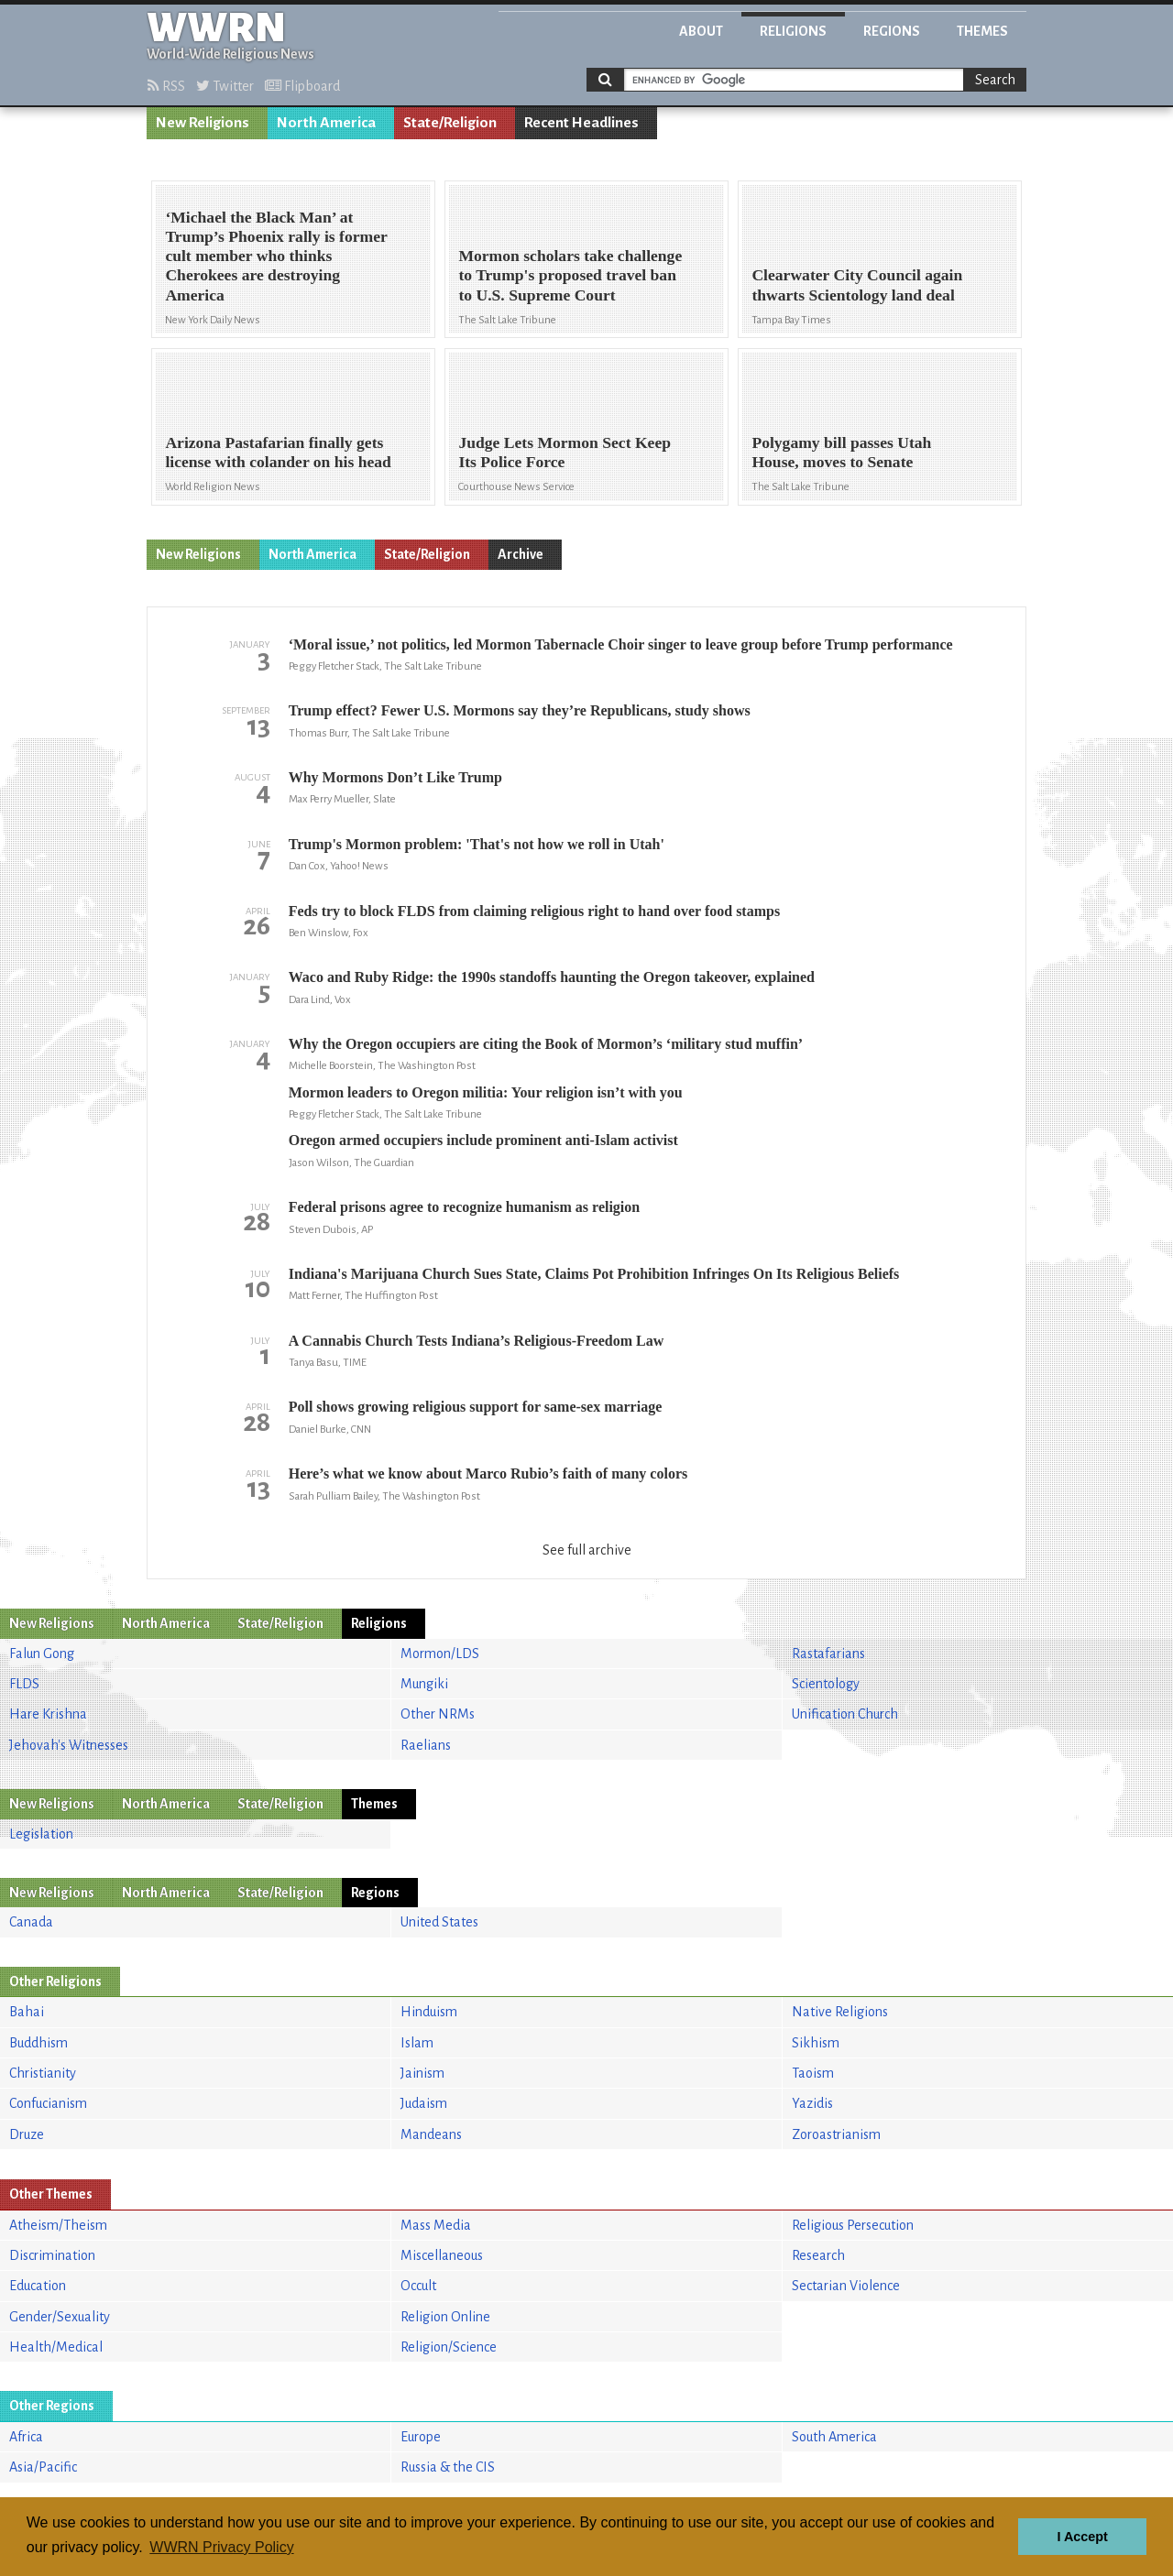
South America (834, 2436)
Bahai (26, 2011)
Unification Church (845, 1714)
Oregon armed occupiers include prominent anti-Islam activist (483, 1140)
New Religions (202, 123)
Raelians (425, 1745)
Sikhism (815, 2043)
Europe (420, 2436)
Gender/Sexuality (59, 2316)
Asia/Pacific (43, 2467)
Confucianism (48, 2103)
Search (995, 79)
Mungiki (424, 1683)
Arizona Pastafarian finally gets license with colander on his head (278, 452)
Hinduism (428, 2011)
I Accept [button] (1082, 2536)
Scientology (826, 1683)
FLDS (24, 1683)
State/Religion (450, 123)
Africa (26, 2436)
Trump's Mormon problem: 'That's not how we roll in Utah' (476, 844)
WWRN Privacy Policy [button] (221, 2547)
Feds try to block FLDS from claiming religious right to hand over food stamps (534, 911)
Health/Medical (56, 2347)
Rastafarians (828, 1653)
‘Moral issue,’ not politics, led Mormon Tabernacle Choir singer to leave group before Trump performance (621, 644)
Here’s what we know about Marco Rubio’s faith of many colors (488, 1473)
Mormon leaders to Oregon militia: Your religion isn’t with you (486, 1092)
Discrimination (52, 2255)
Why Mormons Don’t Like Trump (395, 777)
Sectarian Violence (846, 2285)
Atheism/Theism (58, 2225)
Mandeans (431, 2134)
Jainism (422, 2073)
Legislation (41, 1834)
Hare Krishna (48, 1714)
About (701, 31)
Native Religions (840, 2011)
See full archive (587, 1550)
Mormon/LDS (439, 1653)
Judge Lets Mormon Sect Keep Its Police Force (564, 452)
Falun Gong (41, 1653)
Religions (793, 31)
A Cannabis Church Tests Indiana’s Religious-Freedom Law (476, 1340)
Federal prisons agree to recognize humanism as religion (465, 1207)
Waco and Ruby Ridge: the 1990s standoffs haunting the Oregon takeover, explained (552, 977)
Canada (31, 1922)
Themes (982, 31)
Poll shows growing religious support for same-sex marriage (476, 1406)
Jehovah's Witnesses (68, 1745)
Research (818, 2255)
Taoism (813, 2073)
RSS (166, 86)
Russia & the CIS (447, 2467)
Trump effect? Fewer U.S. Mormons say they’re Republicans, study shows (520, 710)
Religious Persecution (853, 2225)
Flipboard (302, 86)
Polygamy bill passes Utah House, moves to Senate (841, 452)
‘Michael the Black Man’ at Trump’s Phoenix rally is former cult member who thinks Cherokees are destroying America (276, 255)
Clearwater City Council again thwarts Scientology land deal (856, 284)
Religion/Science (448, 2347)
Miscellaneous (441, 2255)
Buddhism (38, 2043)
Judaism (423, 2103)
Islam (416, 2043)
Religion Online (445, 2316)
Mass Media (435, 2225)
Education (37, 2285)
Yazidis (812, 2103)
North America (326, 123)
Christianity (42, 2073)
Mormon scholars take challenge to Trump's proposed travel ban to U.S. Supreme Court (570, 274)
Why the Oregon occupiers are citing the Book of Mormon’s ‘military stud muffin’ (546, 1044)
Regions (891, 31)
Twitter (225, 86)
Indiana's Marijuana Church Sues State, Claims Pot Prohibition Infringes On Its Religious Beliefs (594, 1274)
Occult (418, 2285)
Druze (26, 2134)
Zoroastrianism (836, 2134)
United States (439, 1922)
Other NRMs (437, 1714)
